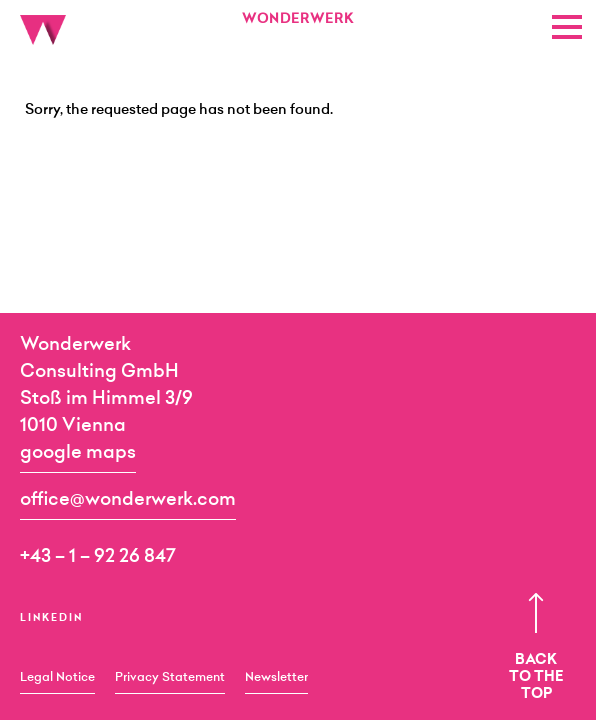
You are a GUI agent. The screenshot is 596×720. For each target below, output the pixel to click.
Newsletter (276, 678)
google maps (78, 454)
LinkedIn (51, 619)
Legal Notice (57, 678)
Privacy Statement (170, 678)
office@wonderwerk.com (128, 501)
